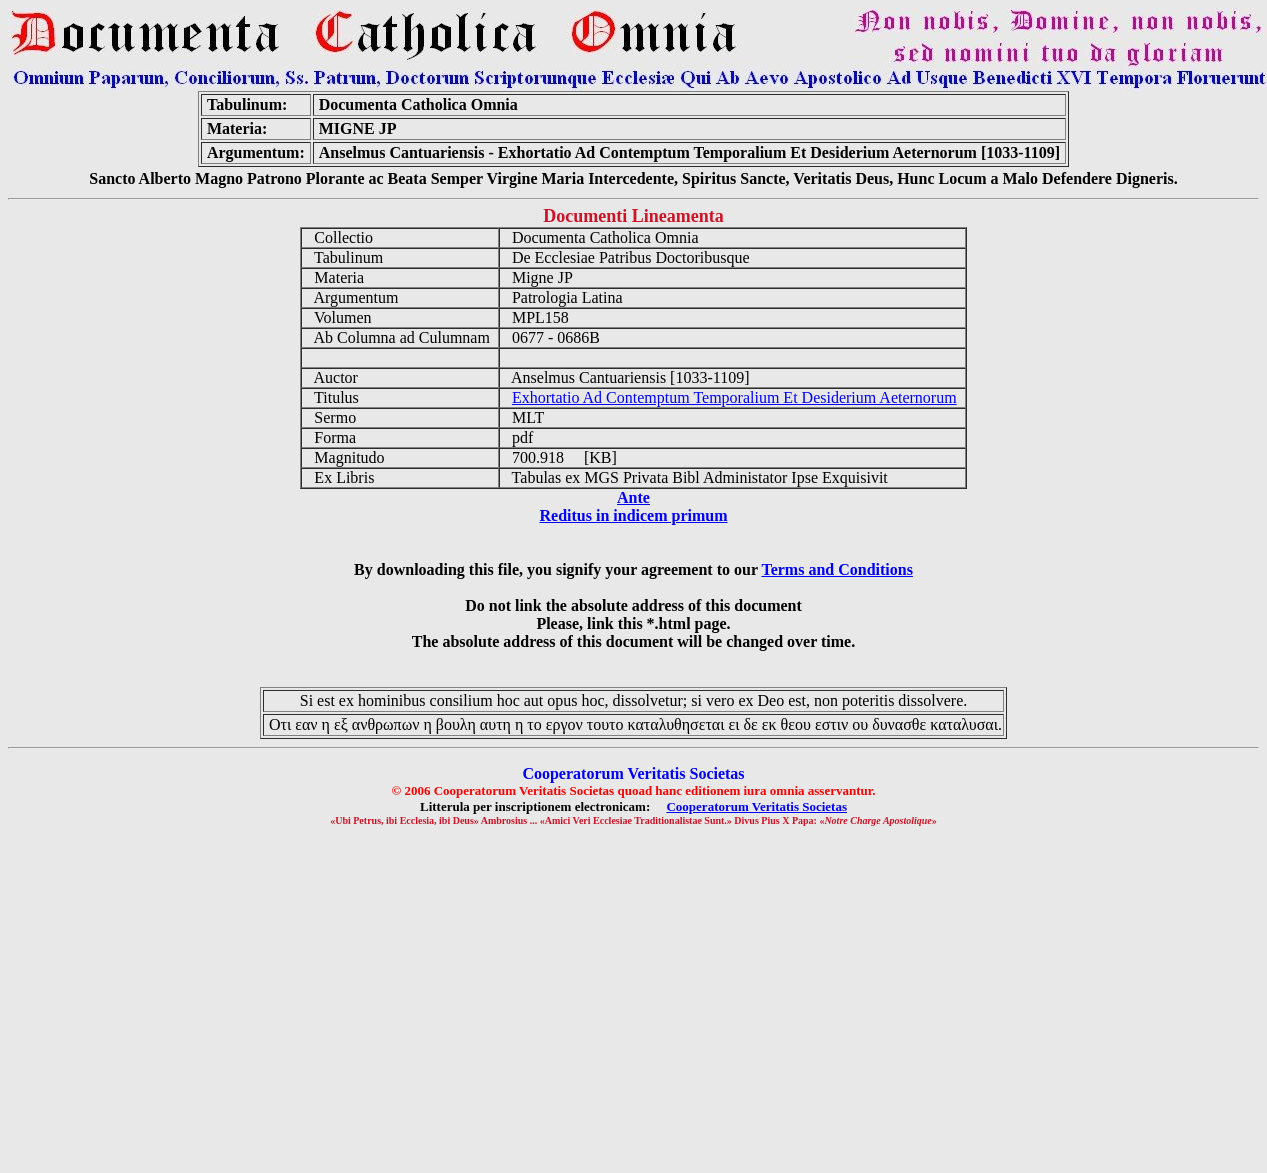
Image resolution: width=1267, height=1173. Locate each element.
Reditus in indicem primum (633, 515)
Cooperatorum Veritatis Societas (756, 806)
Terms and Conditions (836, 569)
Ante (633, 497)
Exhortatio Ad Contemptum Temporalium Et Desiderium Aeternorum (734, 397)
